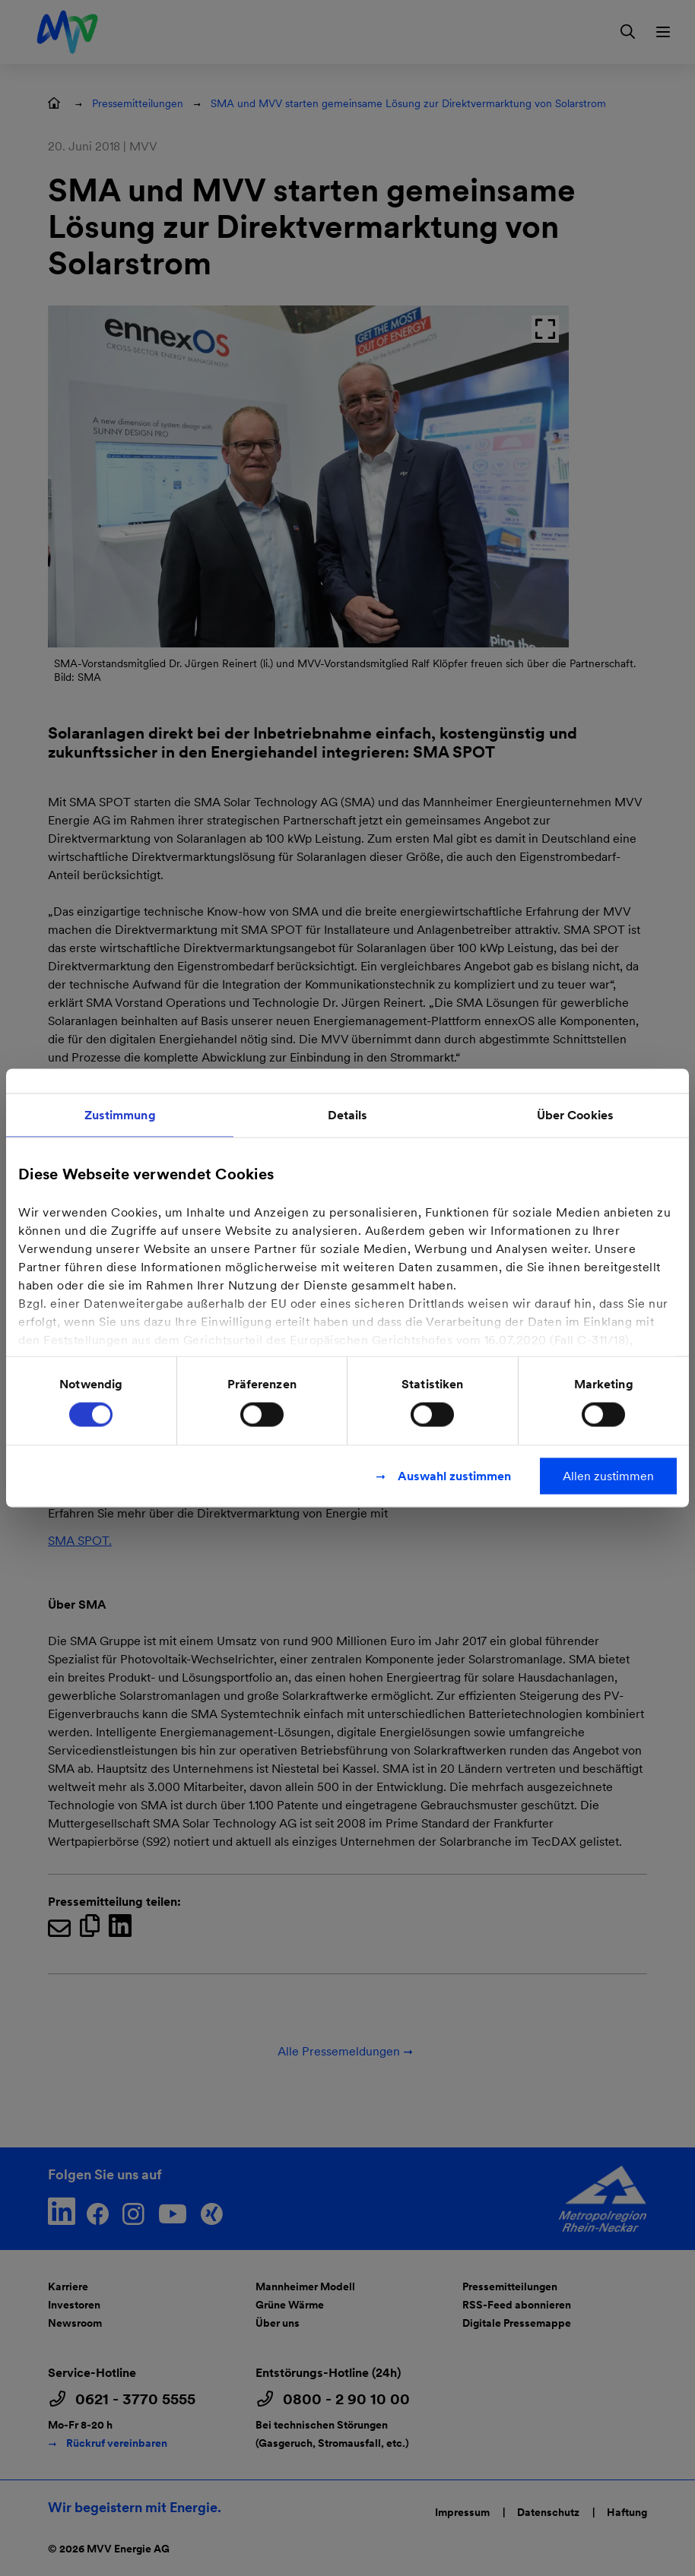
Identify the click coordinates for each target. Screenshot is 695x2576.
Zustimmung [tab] (120, 1115)
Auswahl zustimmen (454, 1476)
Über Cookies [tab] (575, 1115)
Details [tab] (348, 1115)
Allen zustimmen (608, 1476)
